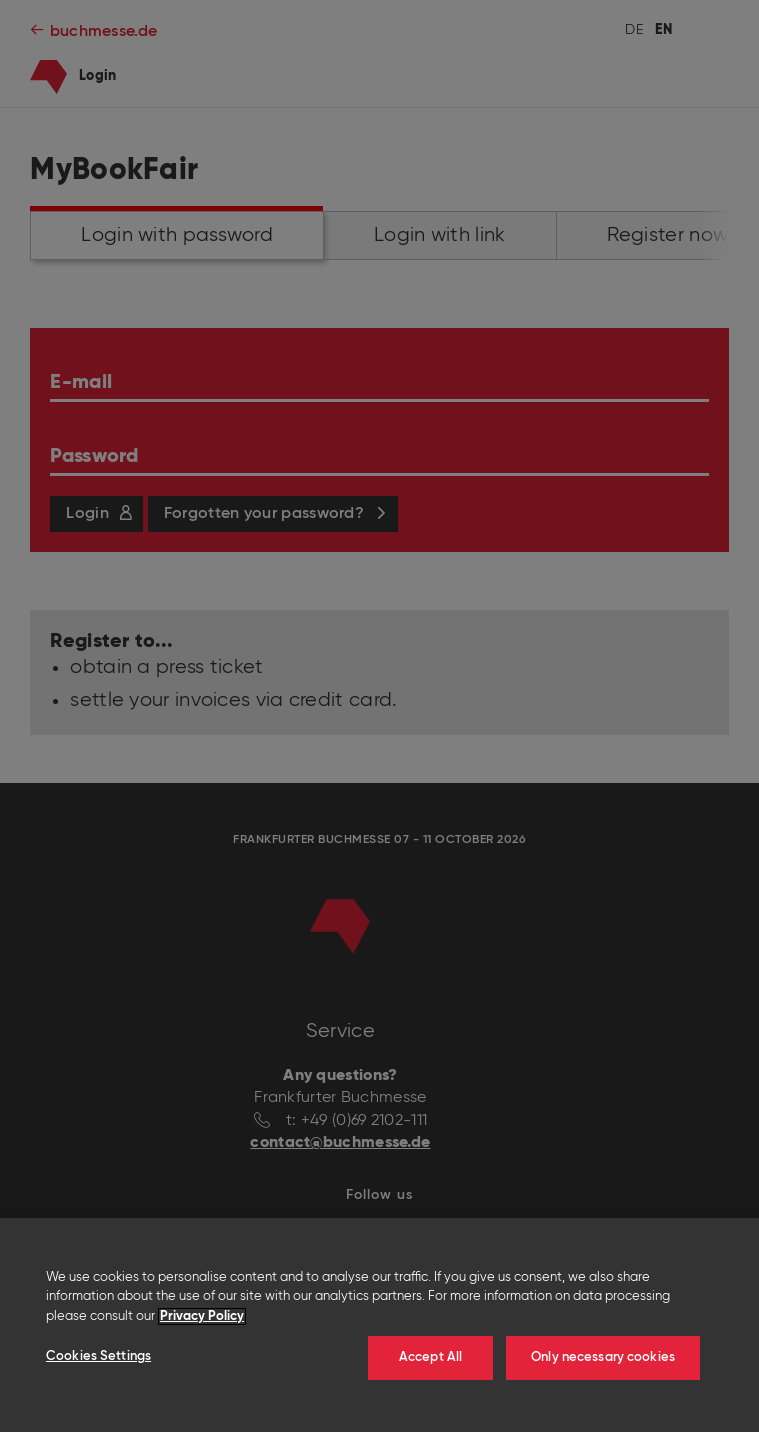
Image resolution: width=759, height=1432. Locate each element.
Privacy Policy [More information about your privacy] (202, 1316)
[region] (379, 1325)
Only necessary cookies (603, 1357)
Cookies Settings (98, 1356)
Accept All (430, 1357)
